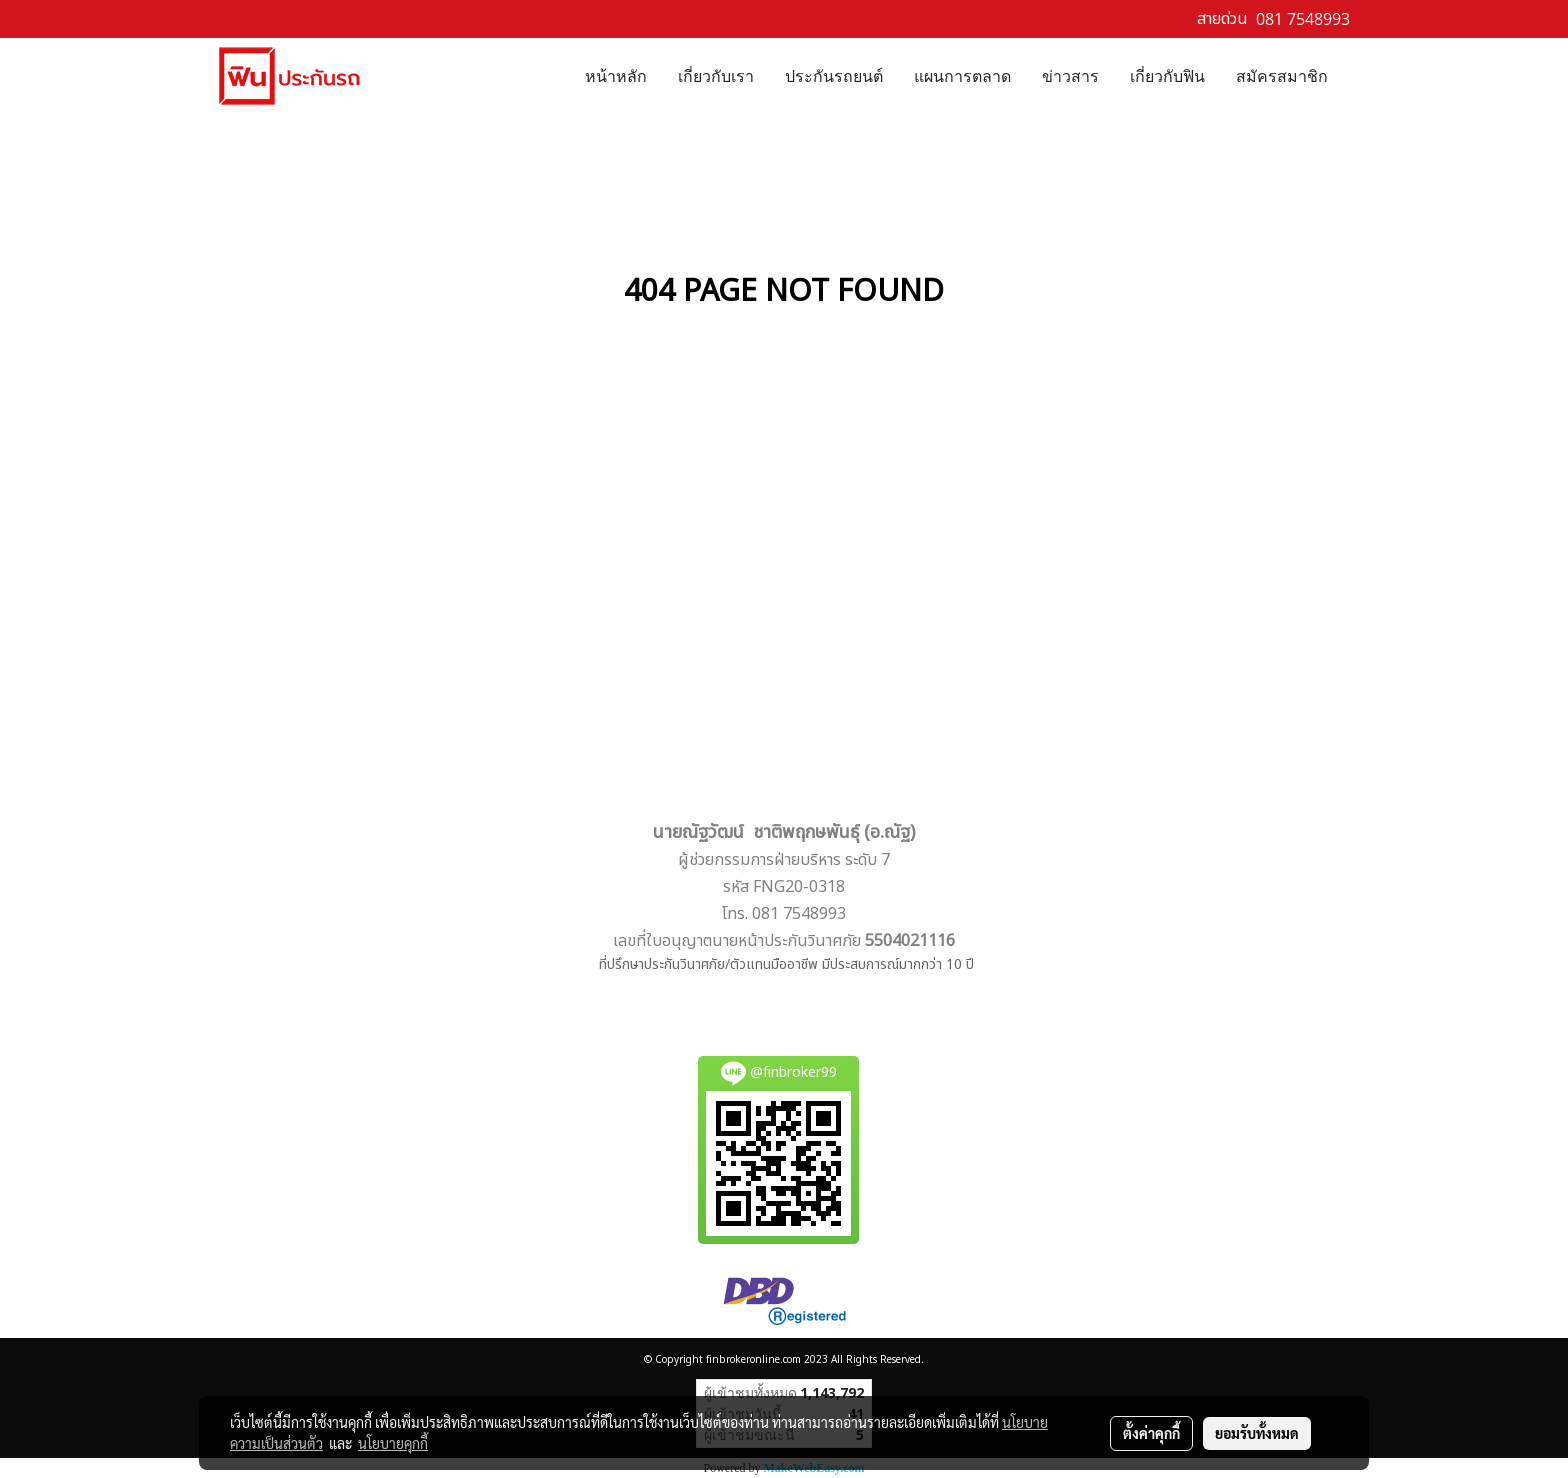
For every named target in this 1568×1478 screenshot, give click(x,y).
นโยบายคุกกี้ (393, 1443)
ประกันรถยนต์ (834, 74)
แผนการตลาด (962, 74)
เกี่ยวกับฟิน (1167, 74)
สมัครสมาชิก (1282, 74)
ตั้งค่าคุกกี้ (1151, 1433)
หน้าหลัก (616, 74)
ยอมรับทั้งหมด (1257, 1433)
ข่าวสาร (1070, 74)
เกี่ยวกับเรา (716, 74)
